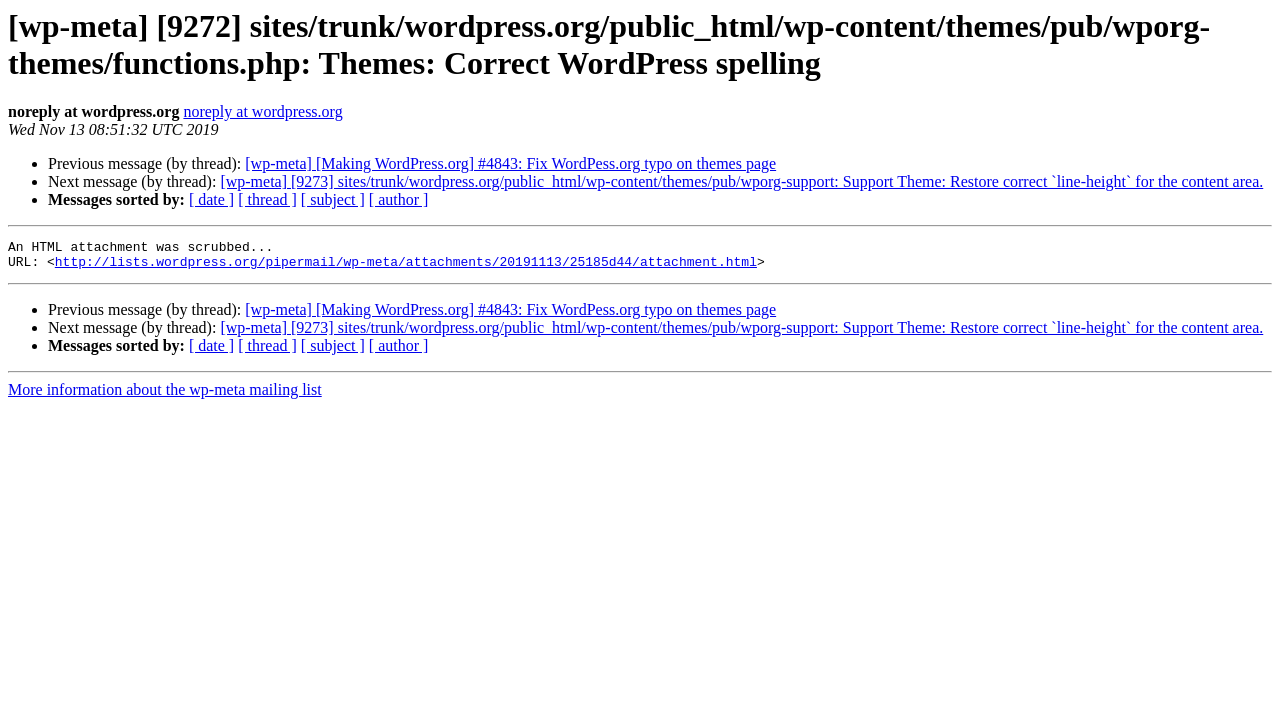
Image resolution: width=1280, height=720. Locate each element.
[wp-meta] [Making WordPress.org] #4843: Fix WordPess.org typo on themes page (510, 163)
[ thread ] (267, 199)
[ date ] (211, 199)
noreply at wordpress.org (262, 111)
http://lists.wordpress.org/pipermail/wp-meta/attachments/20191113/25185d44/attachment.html (406, 267)
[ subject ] (333, 199)
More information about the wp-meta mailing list (165, 395)
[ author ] (399, 199)
